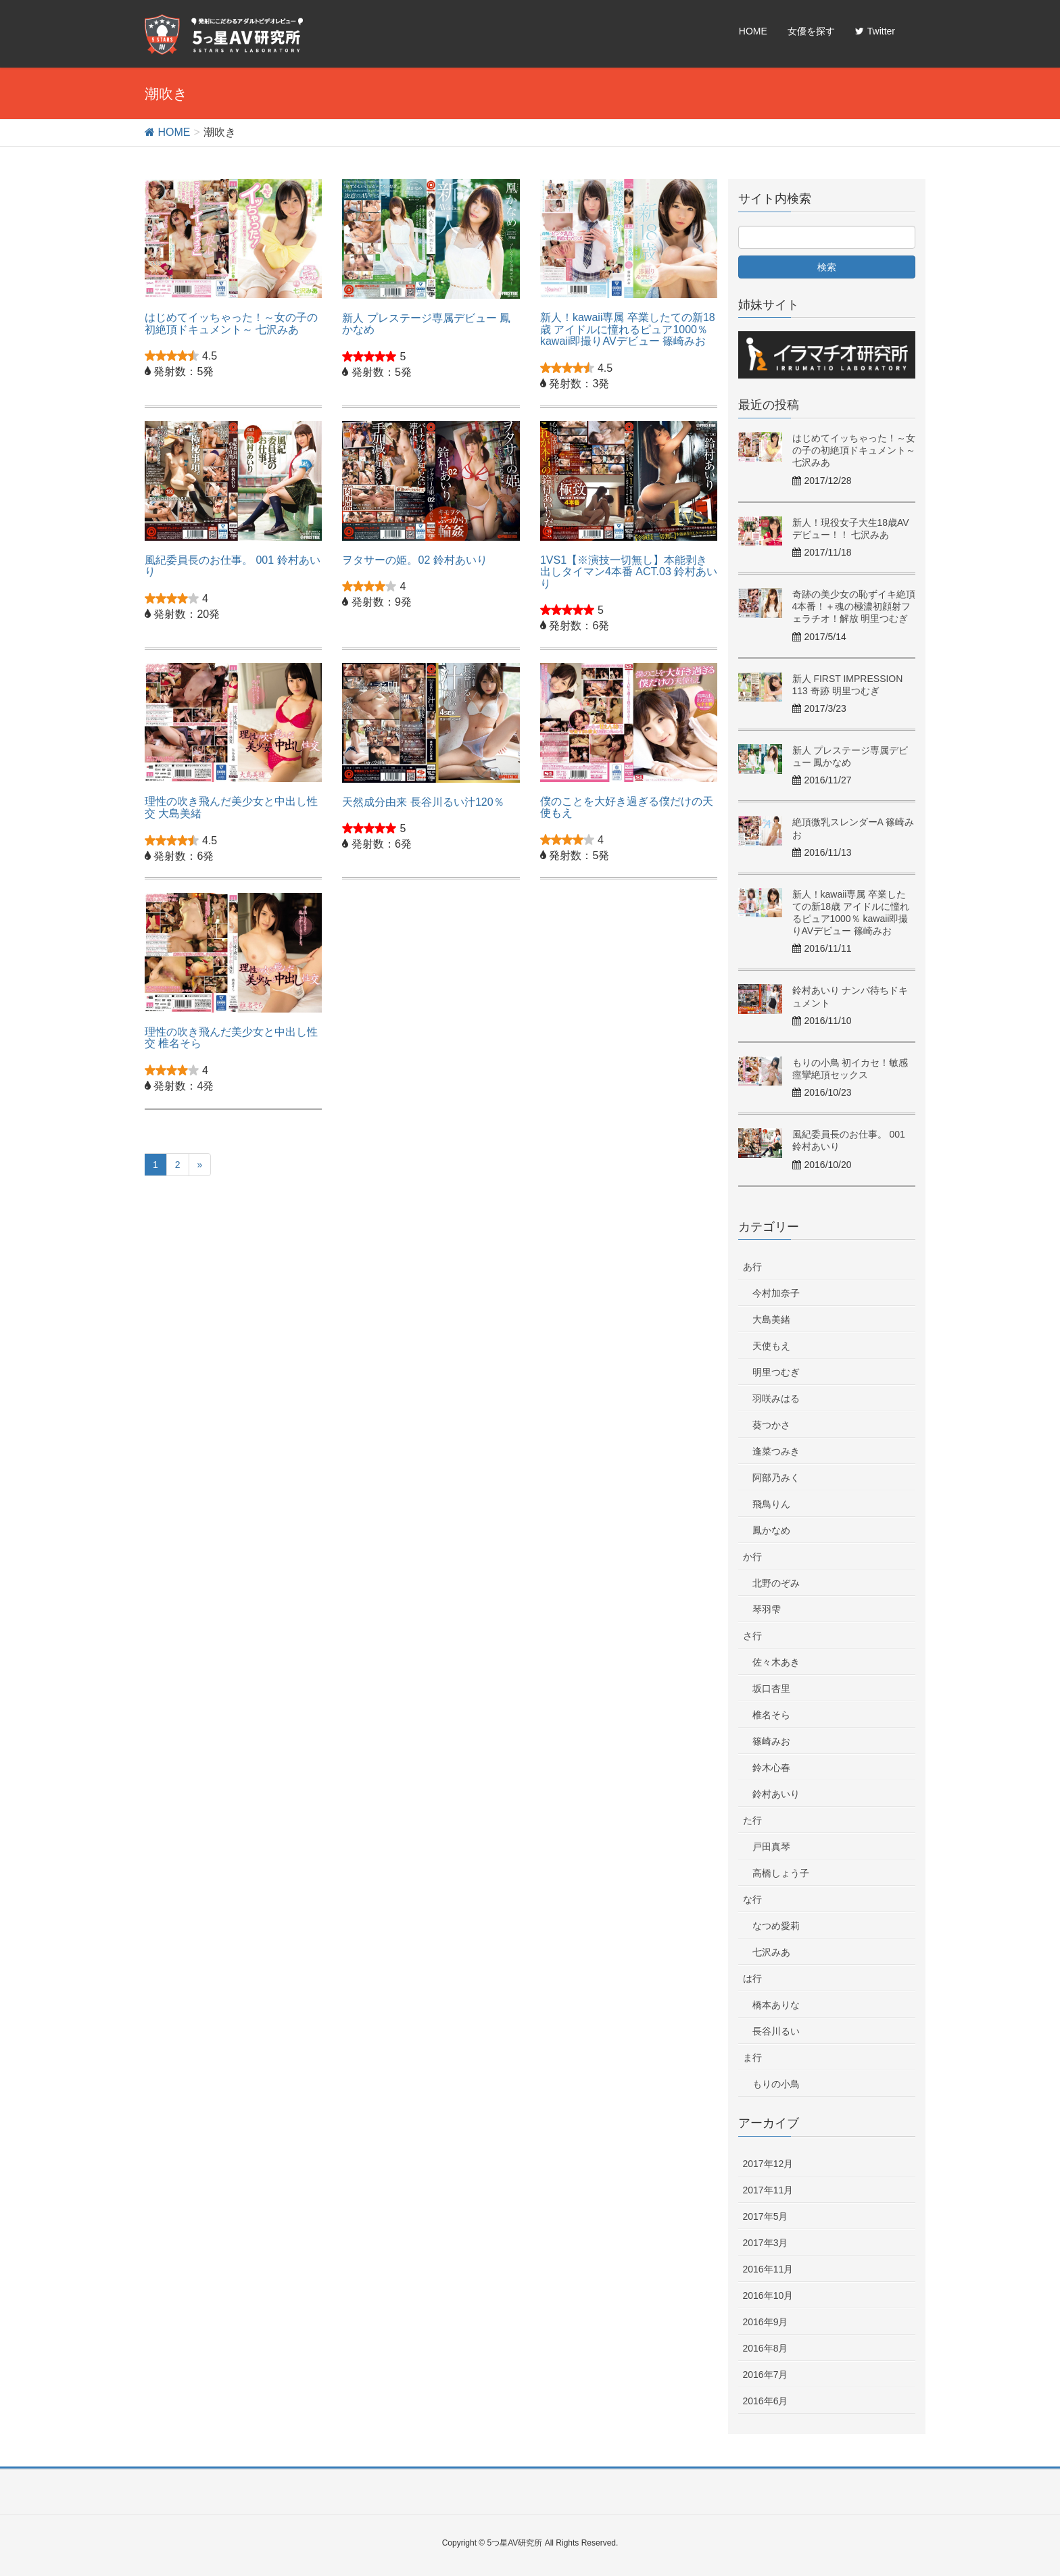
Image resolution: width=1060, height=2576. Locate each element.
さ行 (752, 1635)
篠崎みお (771, 1741)
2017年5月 (765, 2216)
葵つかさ (771, 1424)
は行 (752, 1978)
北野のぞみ (776, 1583)
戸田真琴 (771, 1846)
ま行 (752, 2057)
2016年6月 (765, 2401)
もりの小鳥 (776, 2084)
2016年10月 (768, 2295)
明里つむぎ (776, 1372)
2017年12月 (768, 2163)
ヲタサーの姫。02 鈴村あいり (414, 560)
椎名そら (771, 1714)
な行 (752, 1899)
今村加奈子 (776, 1293)
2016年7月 (765, 2374)
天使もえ (771, 1345)
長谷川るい (776, 2031)
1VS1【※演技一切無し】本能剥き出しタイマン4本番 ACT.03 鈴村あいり (628, 571)
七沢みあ (771, 1952)
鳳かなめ (771, 1530)
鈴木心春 (771, 1767)
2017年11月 (768, 2190)
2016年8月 (765, 2348)
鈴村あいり (776, 1794)
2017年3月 (765, 2242)
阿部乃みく (776, 1477)
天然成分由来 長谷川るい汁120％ (423, 802)
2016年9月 (765, 2321)
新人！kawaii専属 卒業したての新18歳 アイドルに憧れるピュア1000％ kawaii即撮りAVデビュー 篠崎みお (627, 329)
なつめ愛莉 (776, 1925)
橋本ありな (776, 2004)
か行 (752, 1556)
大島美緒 (771, 1319)
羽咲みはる (776, 1398)
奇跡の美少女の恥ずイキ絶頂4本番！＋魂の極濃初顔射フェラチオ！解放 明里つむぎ (853, 606)
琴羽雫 (766, 1609)
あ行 (752, 1266)
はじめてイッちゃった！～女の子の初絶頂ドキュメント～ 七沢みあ (231, 323)
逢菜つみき (776, 1451)
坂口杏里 (771, 1688)
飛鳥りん (771, 1504)
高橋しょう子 (780, 1873)
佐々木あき (776, 1662)
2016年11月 (768, 2269)
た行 (752, 1820)
